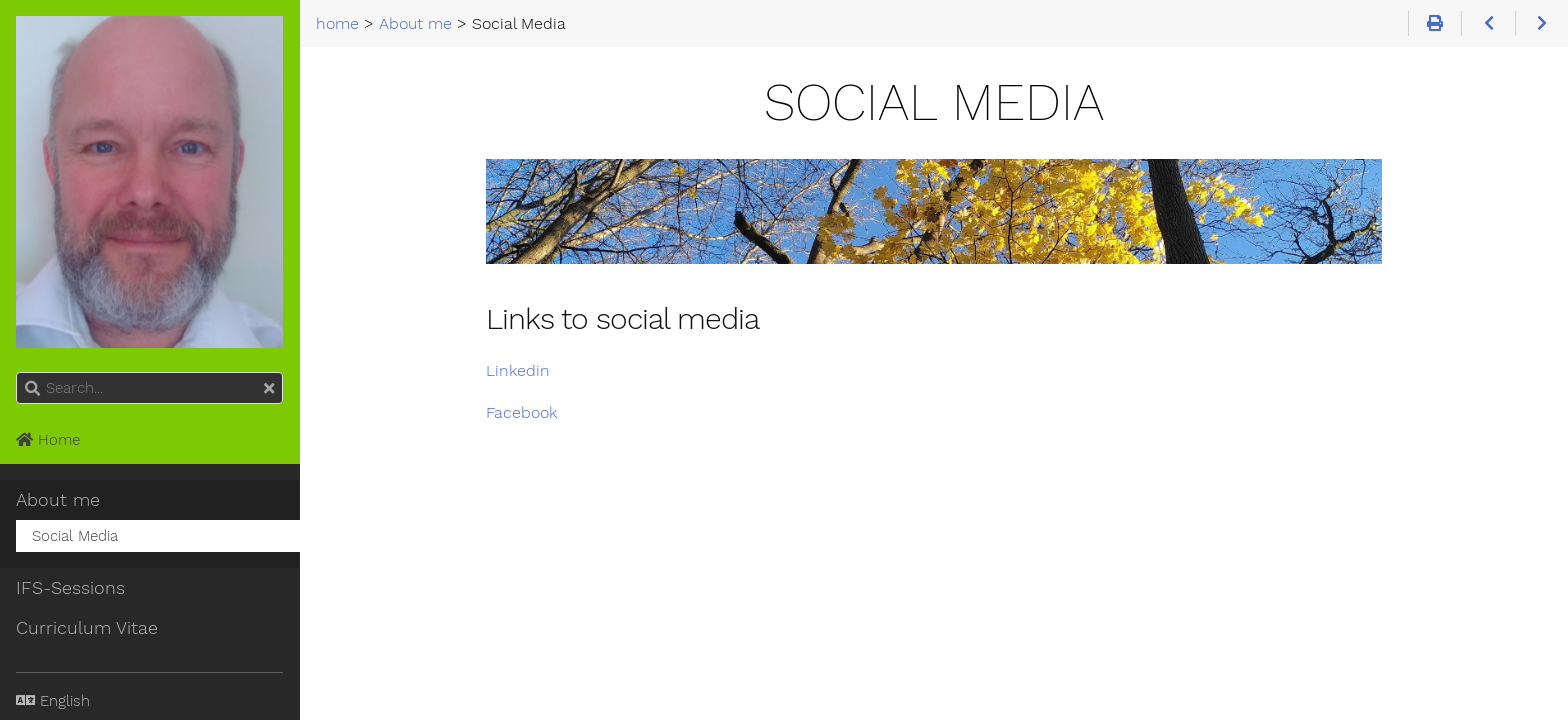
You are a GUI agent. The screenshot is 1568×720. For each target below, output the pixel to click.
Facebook (521, 412)
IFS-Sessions (70, 588)
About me (58, 500)
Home (48, 440)
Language (40, 688)
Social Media (75, 536)
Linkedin (518, 370)
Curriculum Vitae (87, 628)
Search (17, 372)
